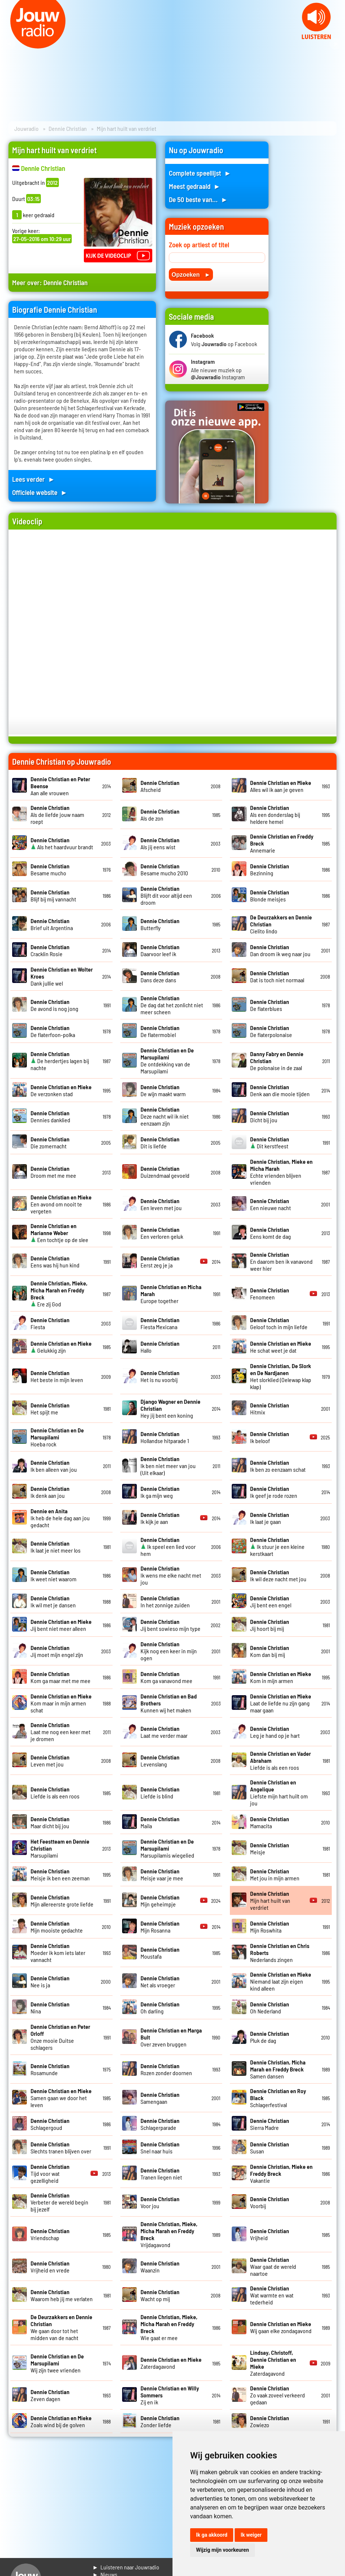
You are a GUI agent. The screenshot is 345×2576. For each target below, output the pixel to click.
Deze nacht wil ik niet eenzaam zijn (165, 1116)
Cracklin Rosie (50, 950)
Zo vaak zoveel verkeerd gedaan (277, 2395)
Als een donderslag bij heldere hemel (275, 814)
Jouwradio (26, 128)
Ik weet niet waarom (54, 1575)
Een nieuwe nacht (270, 1204)
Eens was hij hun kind (55, 1262)
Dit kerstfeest (269, 1142)
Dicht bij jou (269, 1116)
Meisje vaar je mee (162, 1874)
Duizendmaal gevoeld (165, 1172)
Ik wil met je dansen (53, 1601)
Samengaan (160, 2098)
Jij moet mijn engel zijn (57, 1651)
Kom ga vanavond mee (166, 1677)
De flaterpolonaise (271, 1031)
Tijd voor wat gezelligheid (50, 2173)
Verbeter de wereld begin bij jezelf (59, 2202)
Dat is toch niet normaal (277, 976)
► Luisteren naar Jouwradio (125, 2567)
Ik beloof (269, 1437)
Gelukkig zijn (61, 1347)
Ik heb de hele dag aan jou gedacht (60, 1517)
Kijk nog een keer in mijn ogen (169, 1650)
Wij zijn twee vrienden (57, 2363)
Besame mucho (50, 869)
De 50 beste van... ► (198, 199)
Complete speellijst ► (200, 173)
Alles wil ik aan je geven (280, 786)
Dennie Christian (68, 128)
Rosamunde (50, 2069)
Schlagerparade (160, 2124)
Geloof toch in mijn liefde (278, 1323)
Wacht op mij (160, 2295)
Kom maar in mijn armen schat (61, 1703)
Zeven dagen (50, 2395)
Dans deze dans (160, 976)
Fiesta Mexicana (160, 1323)
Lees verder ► (33, 479)
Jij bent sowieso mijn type (170, 1625)
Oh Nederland (269, 2007)
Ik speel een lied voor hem (168, 1546)
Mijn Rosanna (160, 1927)
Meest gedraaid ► (194, 186)
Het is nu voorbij (160, 1376)
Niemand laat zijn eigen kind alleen (280, 1981)
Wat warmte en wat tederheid (272, 2295)
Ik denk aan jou (50, 1492)
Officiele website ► (39, 492)
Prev (9, 44)
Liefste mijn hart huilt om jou (279, 1793)
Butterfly (160, 924)
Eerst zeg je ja (160, 1262)
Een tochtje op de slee (59, 1232)
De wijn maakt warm (163, 1090)
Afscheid (160, 786)
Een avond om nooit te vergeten (61, 1204)
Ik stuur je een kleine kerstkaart (277, 1546)
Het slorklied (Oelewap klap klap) (280, 1376)
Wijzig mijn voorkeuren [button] (222, 2550)
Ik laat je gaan (269, 1518)
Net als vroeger (160, 1981)
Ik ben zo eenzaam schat (278, 1466)
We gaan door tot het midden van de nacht (61, 2327)
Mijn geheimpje (160, 1901)
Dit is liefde (160, 1142)
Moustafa (160, 1953)
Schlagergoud (50, 2124)
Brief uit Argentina (52, 924)
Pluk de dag (269, 2037)
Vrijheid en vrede (50, 2267)
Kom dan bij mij (269, 1651)
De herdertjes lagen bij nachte (60, 1060)
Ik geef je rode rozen (273, 1492)
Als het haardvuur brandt (62, 843)
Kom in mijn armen (280, 1677)
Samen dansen (278, 2069)
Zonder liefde (160, 2421)
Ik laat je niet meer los (56, 1547)
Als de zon (160, 815)
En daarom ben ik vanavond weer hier (281, 1261)
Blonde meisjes (269, 896)
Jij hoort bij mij (269, 1625)
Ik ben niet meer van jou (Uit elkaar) (168, 1465)
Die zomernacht (50, 1142)
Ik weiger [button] (251, 2535)
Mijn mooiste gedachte (57, 1927)
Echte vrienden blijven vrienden (281, 1172)
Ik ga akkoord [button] (211, 2535)
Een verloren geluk (162, 1233)
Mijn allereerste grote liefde (62, 1901)
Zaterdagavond (171, 2363)
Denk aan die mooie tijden (280, 1090)
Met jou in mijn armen (274, 1874)
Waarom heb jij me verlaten (62, 2295)
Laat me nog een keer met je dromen (60, 1731)
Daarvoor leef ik (160, 950)
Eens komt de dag (270, 1233)
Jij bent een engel (270, 1601)
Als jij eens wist (160, 843)
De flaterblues (269, 1005)
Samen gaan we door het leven (61, 2097)
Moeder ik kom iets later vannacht (58, 1952)
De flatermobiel (160, 1031)
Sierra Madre (269, 2124)
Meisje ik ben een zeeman (60, 1874)
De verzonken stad (61, 1090)
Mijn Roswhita (269, 1927)
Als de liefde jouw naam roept (57, 814)
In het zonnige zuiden (165, 1601)
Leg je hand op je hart (275, 1732)
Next (335, 44)
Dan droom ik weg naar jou (280, 950)
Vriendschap (50, 2234)
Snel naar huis (160, 2148)
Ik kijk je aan (160, 1518)
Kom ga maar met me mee (60, 1677)
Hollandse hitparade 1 (165, 1437)
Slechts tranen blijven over (61, 2148)
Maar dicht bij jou (50, 1822)
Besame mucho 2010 (164, 869)
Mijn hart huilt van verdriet (270, 1900)
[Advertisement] (307, 251)
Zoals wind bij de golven (61, 2421)
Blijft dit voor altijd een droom (166, 895)
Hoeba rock (57, 1437)
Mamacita (269, 1822)
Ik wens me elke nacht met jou (171, 1575)
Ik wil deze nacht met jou (278, 1575)
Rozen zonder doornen (166, 2069)
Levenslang (160, 1761)
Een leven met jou (161, 1204)
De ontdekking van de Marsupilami (167, 1060)
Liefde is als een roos (55, 1793)
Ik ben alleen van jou (54, 1466)
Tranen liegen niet (161, 2174)
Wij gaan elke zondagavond (281, 2327)
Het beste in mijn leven (57, 1376)
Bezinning (269, 869)
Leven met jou (50, 1761)
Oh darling (160, 2007)
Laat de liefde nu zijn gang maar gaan (280, 1703)
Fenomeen (269, 1293)
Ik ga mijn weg (160, 1492)
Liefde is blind (160, 1793)
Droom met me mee (53, 1172)
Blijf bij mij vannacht (53, 896)
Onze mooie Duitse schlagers (60, 2037)
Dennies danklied (50, 1116)
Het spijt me (50, 1409)
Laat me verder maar (164, 1732)
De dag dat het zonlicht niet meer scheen (172, 1004)
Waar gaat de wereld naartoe (273, 2266)
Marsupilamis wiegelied (167, 1848)
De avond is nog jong (54, 1005)
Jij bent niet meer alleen (61, 1625)
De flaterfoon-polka (53, 1031)
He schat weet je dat (280, 1347)
